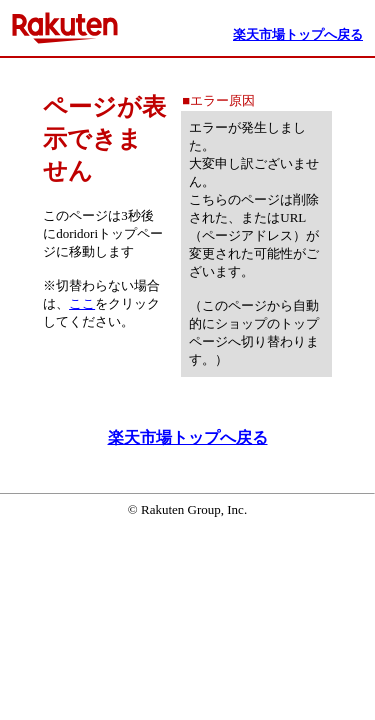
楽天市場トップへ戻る (188, 437)
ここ (82, 303)
